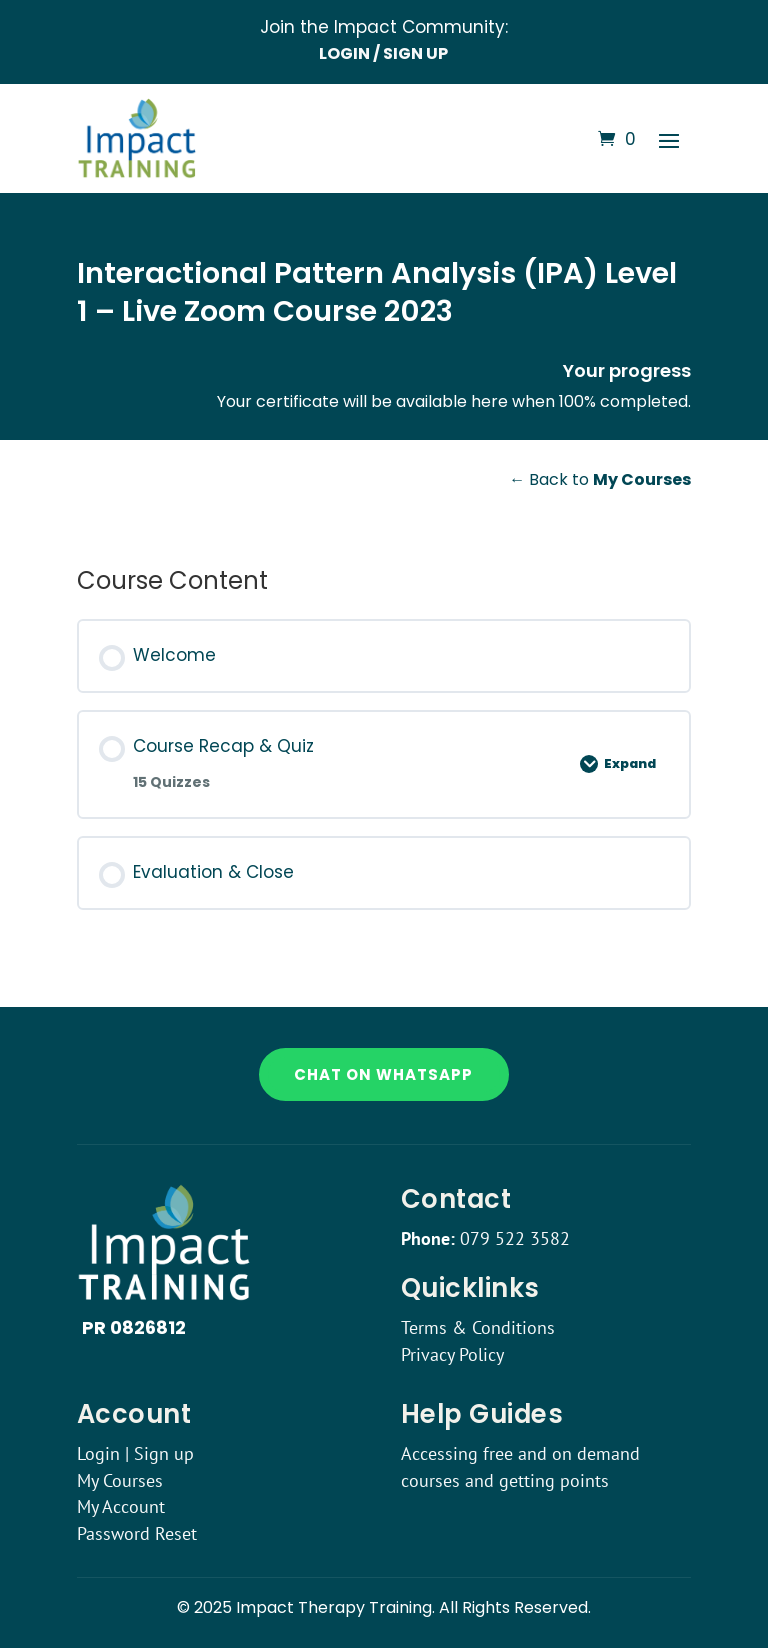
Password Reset (137, 1533)
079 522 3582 (515, 1238)
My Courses (120, 1480)
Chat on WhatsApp (383, 1074)
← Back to (600, 479)
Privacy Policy (452, 1354)
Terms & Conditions (478, 1327)
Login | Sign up (135, 1453)
